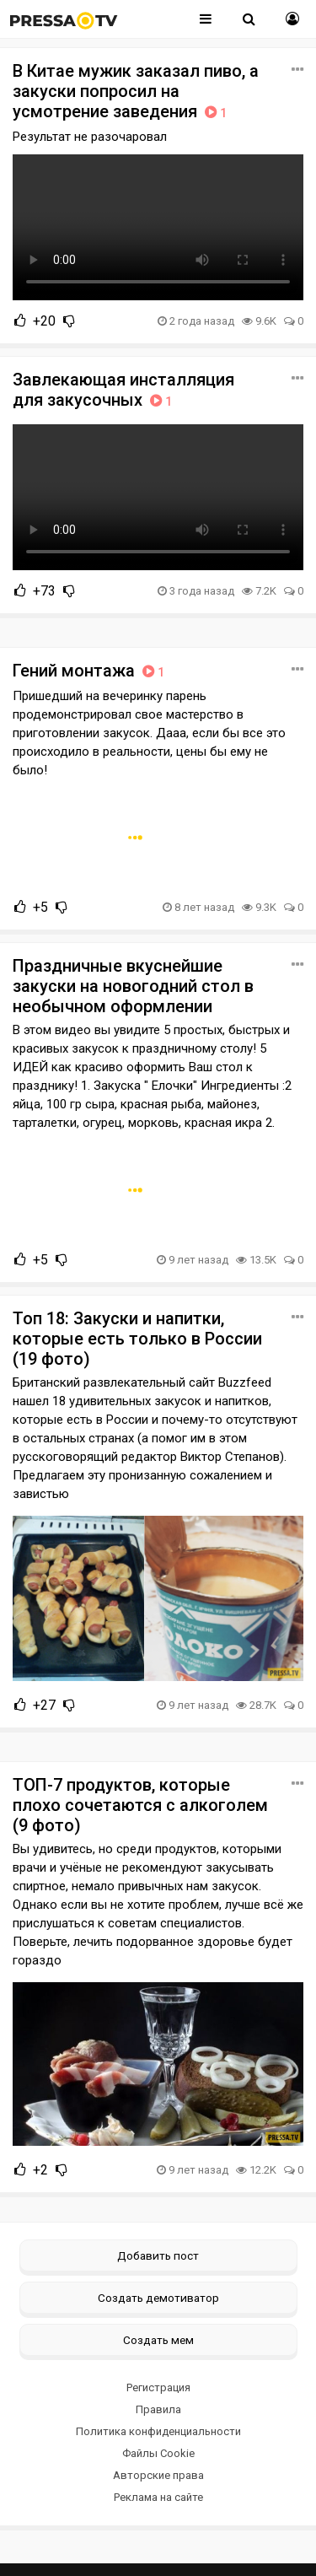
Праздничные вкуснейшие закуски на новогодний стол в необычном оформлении (133, 986)
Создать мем (158, 2340)
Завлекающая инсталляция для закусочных (123, 389)
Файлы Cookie (158, 2453)
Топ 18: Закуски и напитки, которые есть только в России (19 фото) (137, 1338)
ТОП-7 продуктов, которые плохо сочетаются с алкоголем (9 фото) (140, 1805)
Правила (158, 2409)
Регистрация (158, 2387)
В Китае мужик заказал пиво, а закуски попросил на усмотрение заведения (136, 91)
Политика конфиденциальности (158, 2431)
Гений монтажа (90, 670)
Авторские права (158, 2475)
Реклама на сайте (158, 2497)
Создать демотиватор (158, 2297)
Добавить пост (158, 2255)
